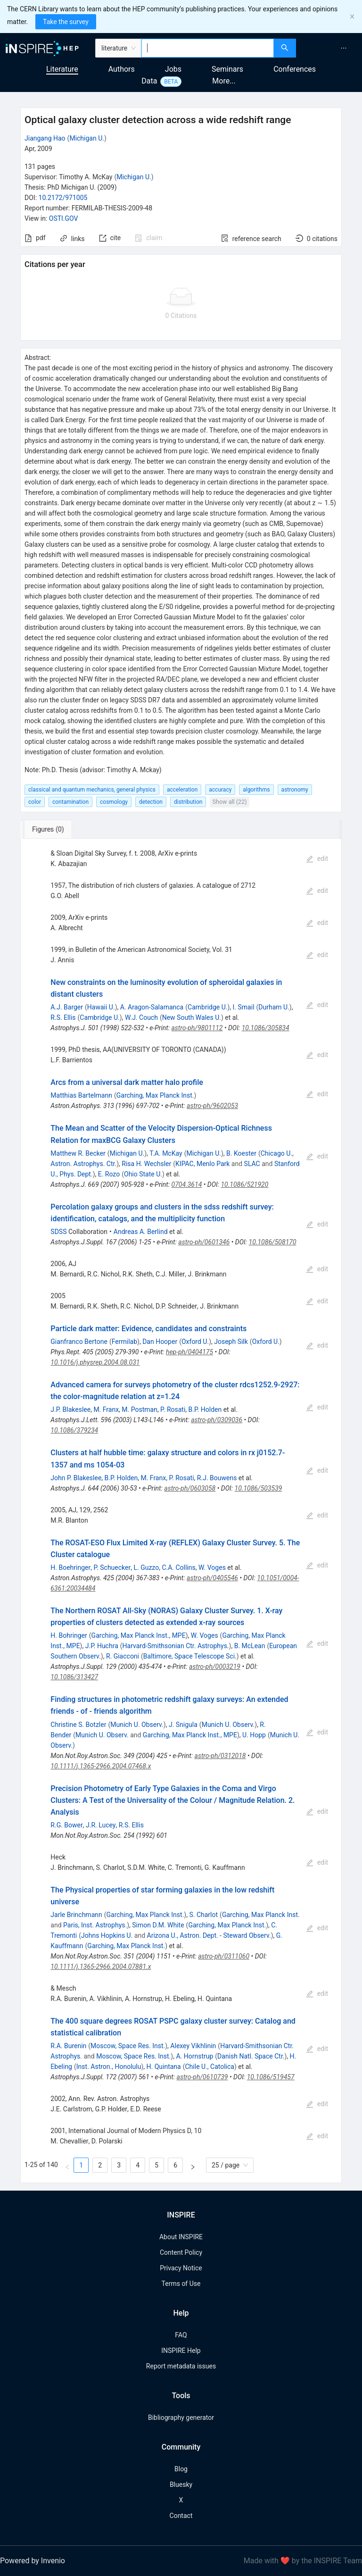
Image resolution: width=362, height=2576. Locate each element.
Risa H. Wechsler (146, 1163)
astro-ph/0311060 (223, 1956)
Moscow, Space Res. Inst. (127, 2046)
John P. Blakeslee (75, 1478)
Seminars (227, 69)
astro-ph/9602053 (212, 1105)
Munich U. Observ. (137, 1724)
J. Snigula (183, 1724)
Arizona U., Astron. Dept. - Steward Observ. (209, 1935)
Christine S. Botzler (78, 1724)
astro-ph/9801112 (196, 1028)
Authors (121, 69)
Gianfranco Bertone (78, 1341)
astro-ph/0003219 (214, 1666)
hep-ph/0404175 (189, 1352)
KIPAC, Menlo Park (202, 1163)
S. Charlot (203, 1914)
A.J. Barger (66, 1007)
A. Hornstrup (194, 2056)
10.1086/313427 (74, 1677)
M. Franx (106, 1409)
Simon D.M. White (158, 1925)
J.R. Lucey (100, 1825)
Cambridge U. (207, 1007)
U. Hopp (254, 1735)
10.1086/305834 (265, 1028)
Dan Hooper (159, 1341)
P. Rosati (172, 1409)
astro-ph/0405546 (212, 1578)
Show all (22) (229, 801)
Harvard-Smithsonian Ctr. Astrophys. (176, 1646)
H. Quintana (164, 2066)
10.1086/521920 (244, 1184)
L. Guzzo (146, 1567)
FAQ (181, 2335)
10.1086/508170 (272, 1242)
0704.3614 (187, 1184)
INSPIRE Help (180, 2350)
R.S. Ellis (62, 1017)
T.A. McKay (165, 1153)
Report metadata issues (181, 2366)
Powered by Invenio (32, 2560)
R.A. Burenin (68, 2046)
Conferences (294, 69)
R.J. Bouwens (217, 1478)
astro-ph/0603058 (189, 1488)
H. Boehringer (70, 1567)
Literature (62, 69)
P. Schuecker (112, 1567)
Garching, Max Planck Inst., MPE (138, 1635)
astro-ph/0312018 (220, 1755)
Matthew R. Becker (78, 1153)
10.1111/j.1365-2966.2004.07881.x (100, 1966)
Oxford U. (195, 1341)
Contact (181, 2515)
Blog (181, 2469)
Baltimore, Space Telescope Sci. (190, 1656)
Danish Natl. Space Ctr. (250, 2056)
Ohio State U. (143, 1174)
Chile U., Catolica (209, 2066)
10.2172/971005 (63, 197)
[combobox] (207, 48)
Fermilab (124, 1341)
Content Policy (181, 2252)
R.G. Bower (66, 1825)
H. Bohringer (68, 1635)
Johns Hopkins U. (106, 1935)
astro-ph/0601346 (204, 1242)
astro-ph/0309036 (216, 1420)
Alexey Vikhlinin (193, 2046)
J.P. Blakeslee (70, 1409)
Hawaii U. (101, 1007)
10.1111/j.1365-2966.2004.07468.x (100, 1766)
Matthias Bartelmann (81, 1095)
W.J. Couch (141, 1017)
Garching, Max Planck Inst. (155, 1095)
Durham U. (273, 1007)
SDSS (58, 1231)
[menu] (330, 48)
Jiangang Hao (45, 138)
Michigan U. (86, 138)
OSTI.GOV (63, 218)
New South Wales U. (191, 1017)
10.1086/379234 (74, 1430)
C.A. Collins (178, 1567)
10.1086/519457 (271, 2077)
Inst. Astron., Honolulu (108, 2066)
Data (149, 80)
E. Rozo (109, 1174)
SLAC (252, 1163)
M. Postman (139, 1409)
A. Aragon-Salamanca (151, 1007)
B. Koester (241, 1153)
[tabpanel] (181, 1511)
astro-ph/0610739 (202, 2077)
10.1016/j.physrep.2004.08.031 (95, 1362)
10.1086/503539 (258, 1488)
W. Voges (212, 1567)
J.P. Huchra (101, 1646)
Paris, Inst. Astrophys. (95, 1925)
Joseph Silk (231, 1341)
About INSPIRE (181, 2237)
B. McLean (249, 1646)
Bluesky (181, 2484)
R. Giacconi (122, 1656)
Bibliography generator (181, 2417)
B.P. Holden (205, 1409)
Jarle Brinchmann (76, 1914)
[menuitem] (343, 48)
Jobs (173, 69)
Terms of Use (181, 2283)
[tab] (53, 829)
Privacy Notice (181, 2268)
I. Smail (244, 1007)
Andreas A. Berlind (141, 1231)
